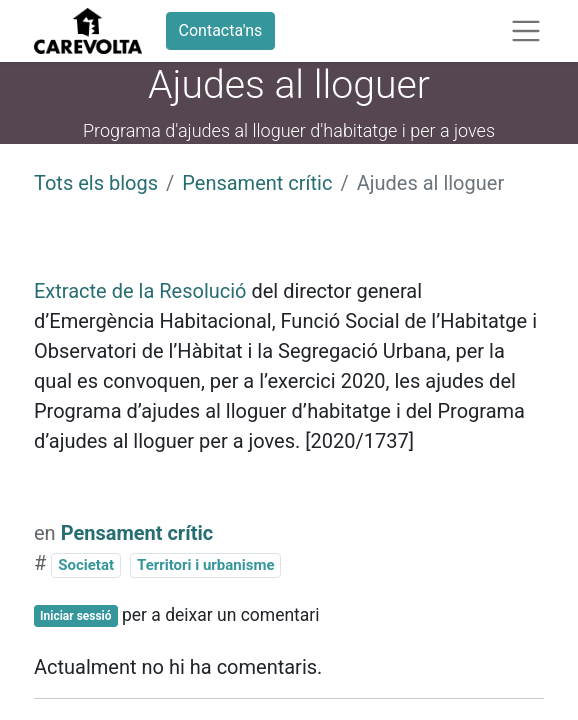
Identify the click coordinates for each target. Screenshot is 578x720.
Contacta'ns (221, 30)
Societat (86, 565)
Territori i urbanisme (205, 565)
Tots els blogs (96, 183)
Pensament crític (257, 183)
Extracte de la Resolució (140, 291)
